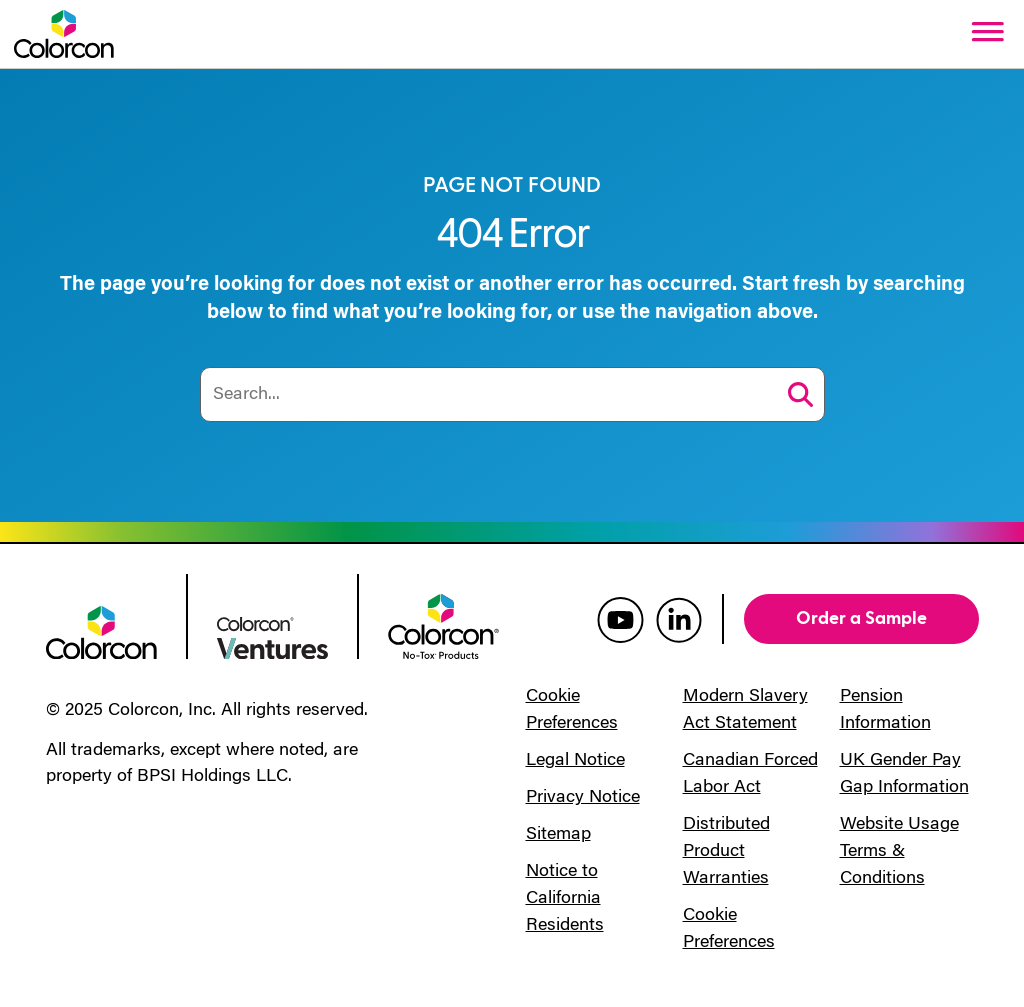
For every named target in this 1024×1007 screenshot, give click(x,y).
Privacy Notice (583, 798)
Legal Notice (575, 761)
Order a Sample (861, 618)
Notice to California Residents (565, 899)
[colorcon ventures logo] (272, 636)
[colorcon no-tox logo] (443, 625)
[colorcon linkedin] (679, 619)
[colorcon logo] (101, 631)
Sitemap (558, 835)
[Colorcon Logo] (64, 34)
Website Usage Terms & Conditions (899, 852)
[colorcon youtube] (620, 619)
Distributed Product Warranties (726, 852)
